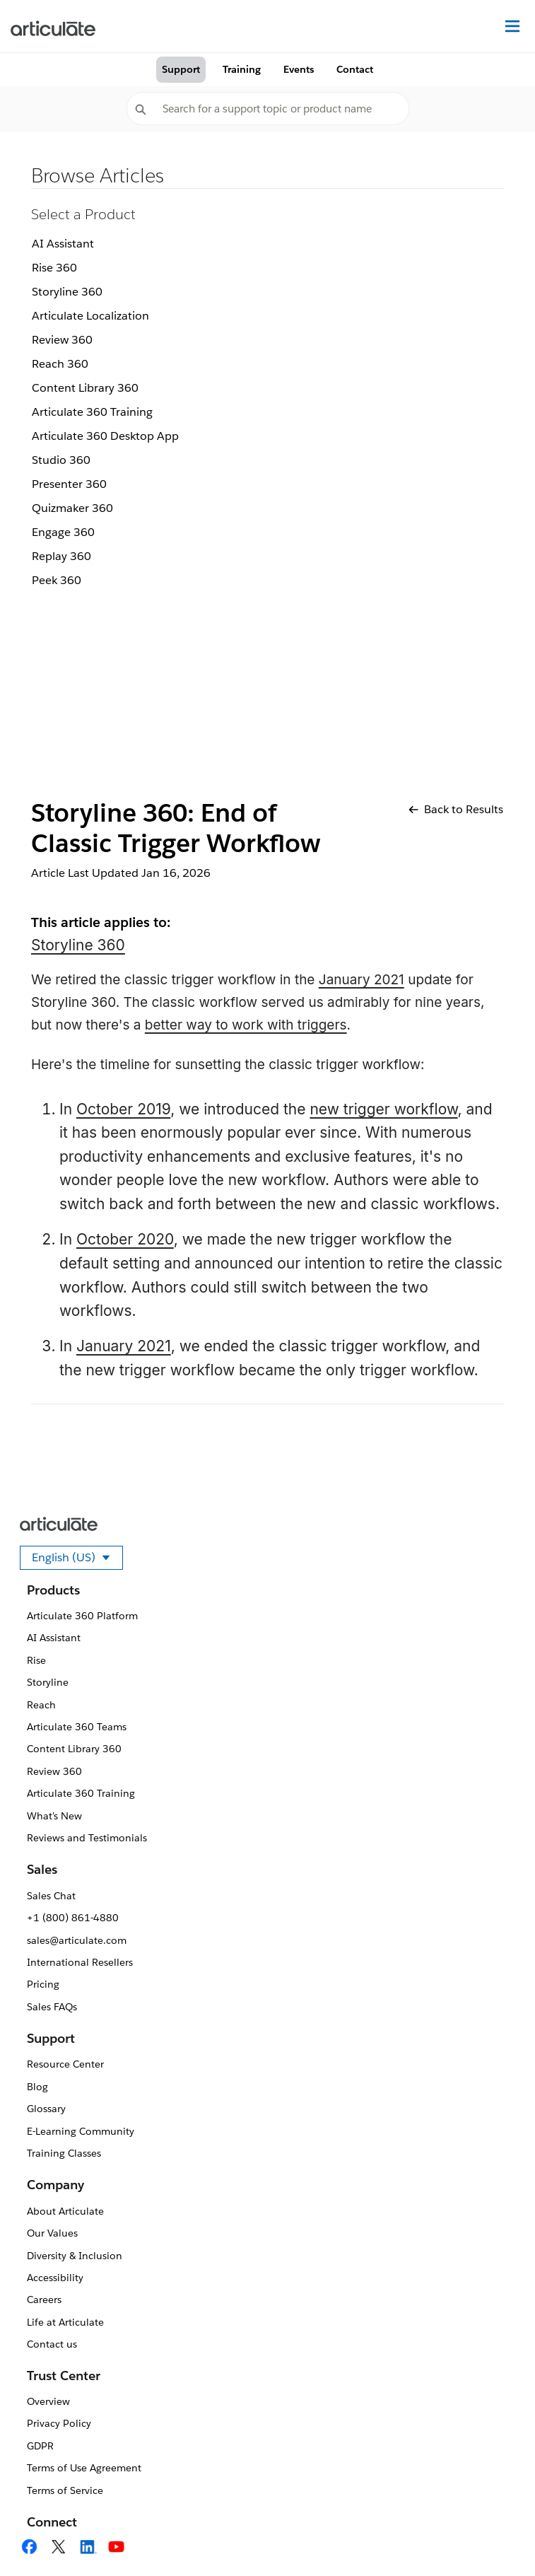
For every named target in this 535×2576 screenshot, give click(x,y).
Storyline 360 (67, 291)
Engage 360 (63, 532)
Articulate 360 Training (92, 411)
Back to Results (455, 809)
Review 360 (62, 339)
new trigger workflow (383, 1109)
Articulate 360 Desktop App (105, 436)
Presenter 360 (69, 484)
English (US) (77, 1560)
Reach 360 (60, 363)
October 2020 (125, 1239)
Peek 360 (56, 580)
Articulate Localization (90, 315)
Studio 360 (61, 460)
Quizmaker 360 (72, 508)
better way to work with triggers (246, 1025)
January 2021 (361, 980)
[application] (495, 2536)
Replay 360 (61, 556)
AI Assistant (63, 243)
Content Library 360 (85, 387)
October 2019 (123, 1109)
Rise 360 (54, 267)
